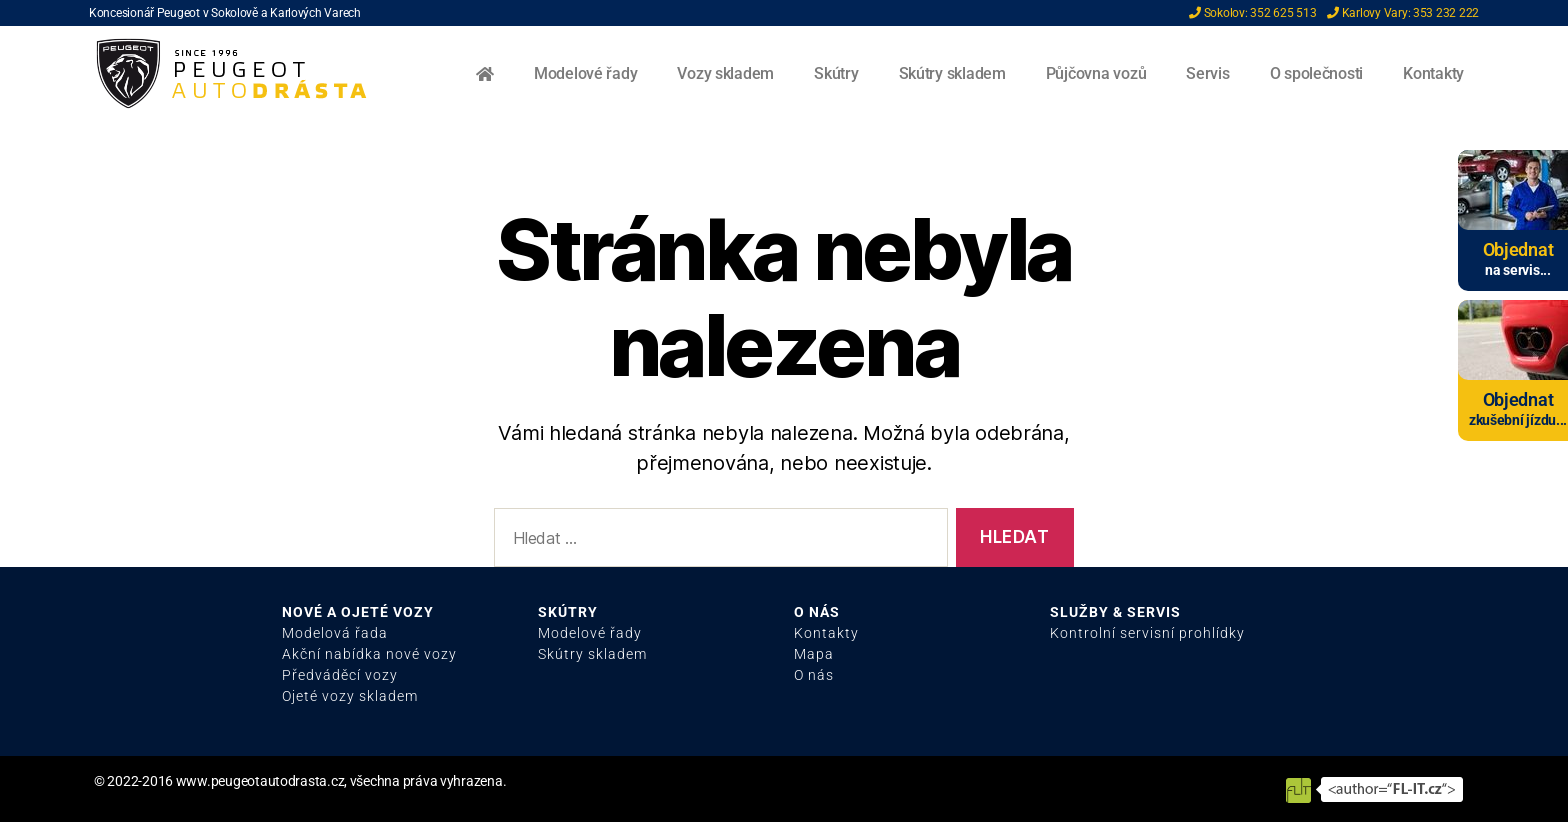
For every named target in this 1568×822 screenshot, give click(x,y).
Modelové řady (586, 73)
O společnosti (1317, 73)
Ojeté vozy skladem (350, 696)
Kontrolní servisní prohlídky (1147, 633)
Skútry (836, 73)
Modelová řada (335, 633)
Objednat (1518, 249)
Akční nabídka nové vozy (369, 654)
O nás (814, 675)
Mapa (814, 654)
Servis (1207, 73)
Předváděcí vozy (340, 675)
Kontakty (1433, 73)
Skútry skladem (952, 73)
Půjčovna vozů (1096, 73)
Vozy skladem (725, 73)
